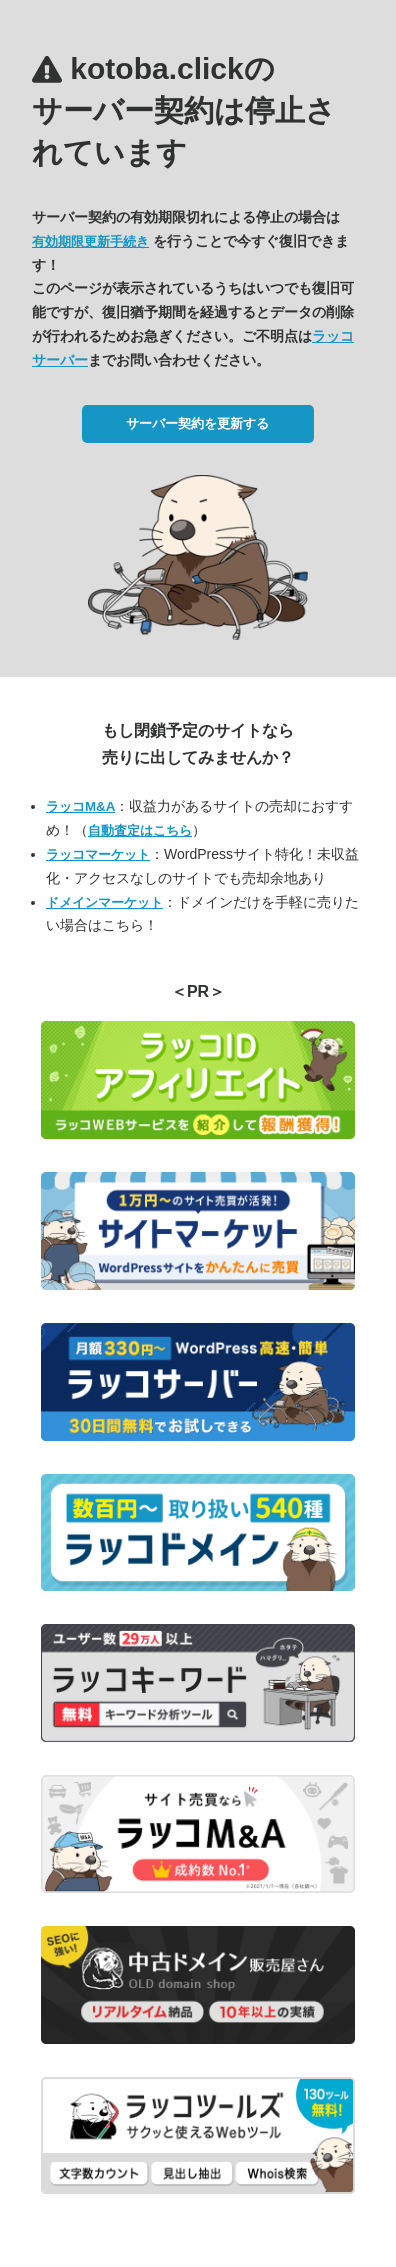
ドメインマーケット (104, 902)
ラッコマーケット (98, 854)
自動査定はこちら (140, 830)
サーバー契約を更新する (197, 423)
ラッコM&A (80, 806)
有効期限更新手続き (90, 241)
